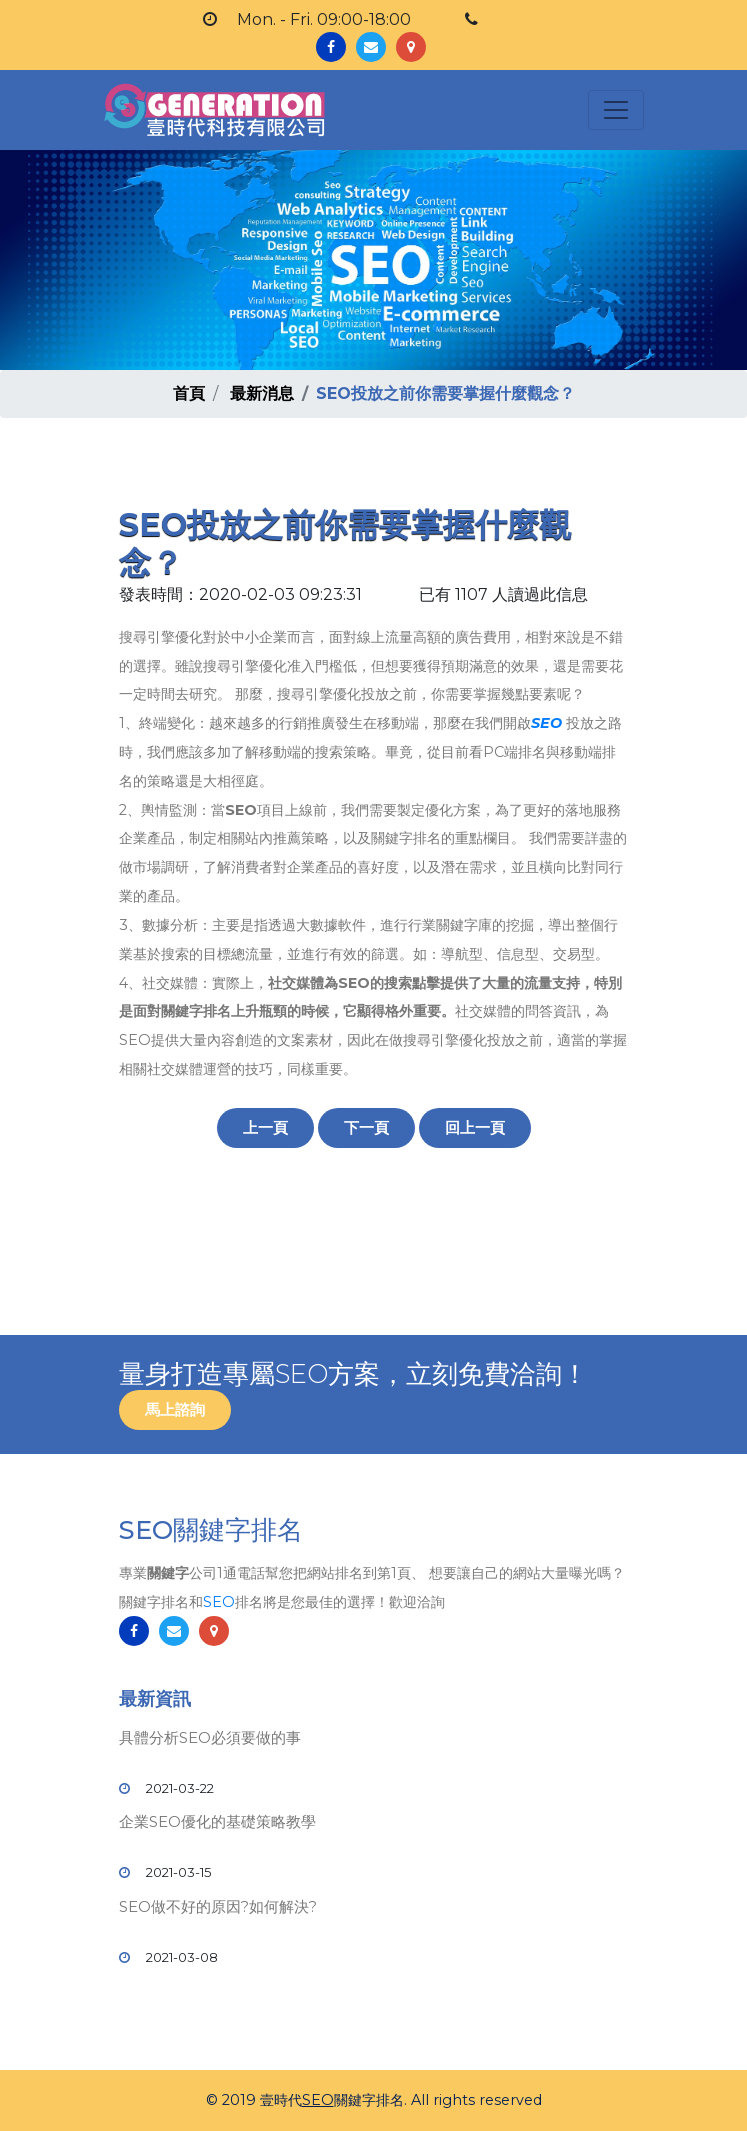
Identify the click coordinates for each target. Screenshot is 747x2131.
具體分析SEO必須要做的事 (210, 1737)
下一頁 (366, 1127)
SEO (546, 723)
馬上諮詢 (175, 1409)
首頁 (189, 393)
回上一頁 (475, 1127)
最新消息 (262, 393)
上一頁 (265, 1127)
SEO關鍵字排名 (211, 1530)
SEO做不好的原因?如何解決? (218, 1906)
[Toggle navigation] (616, 110)
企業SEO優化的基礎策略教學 (217, 1821)
